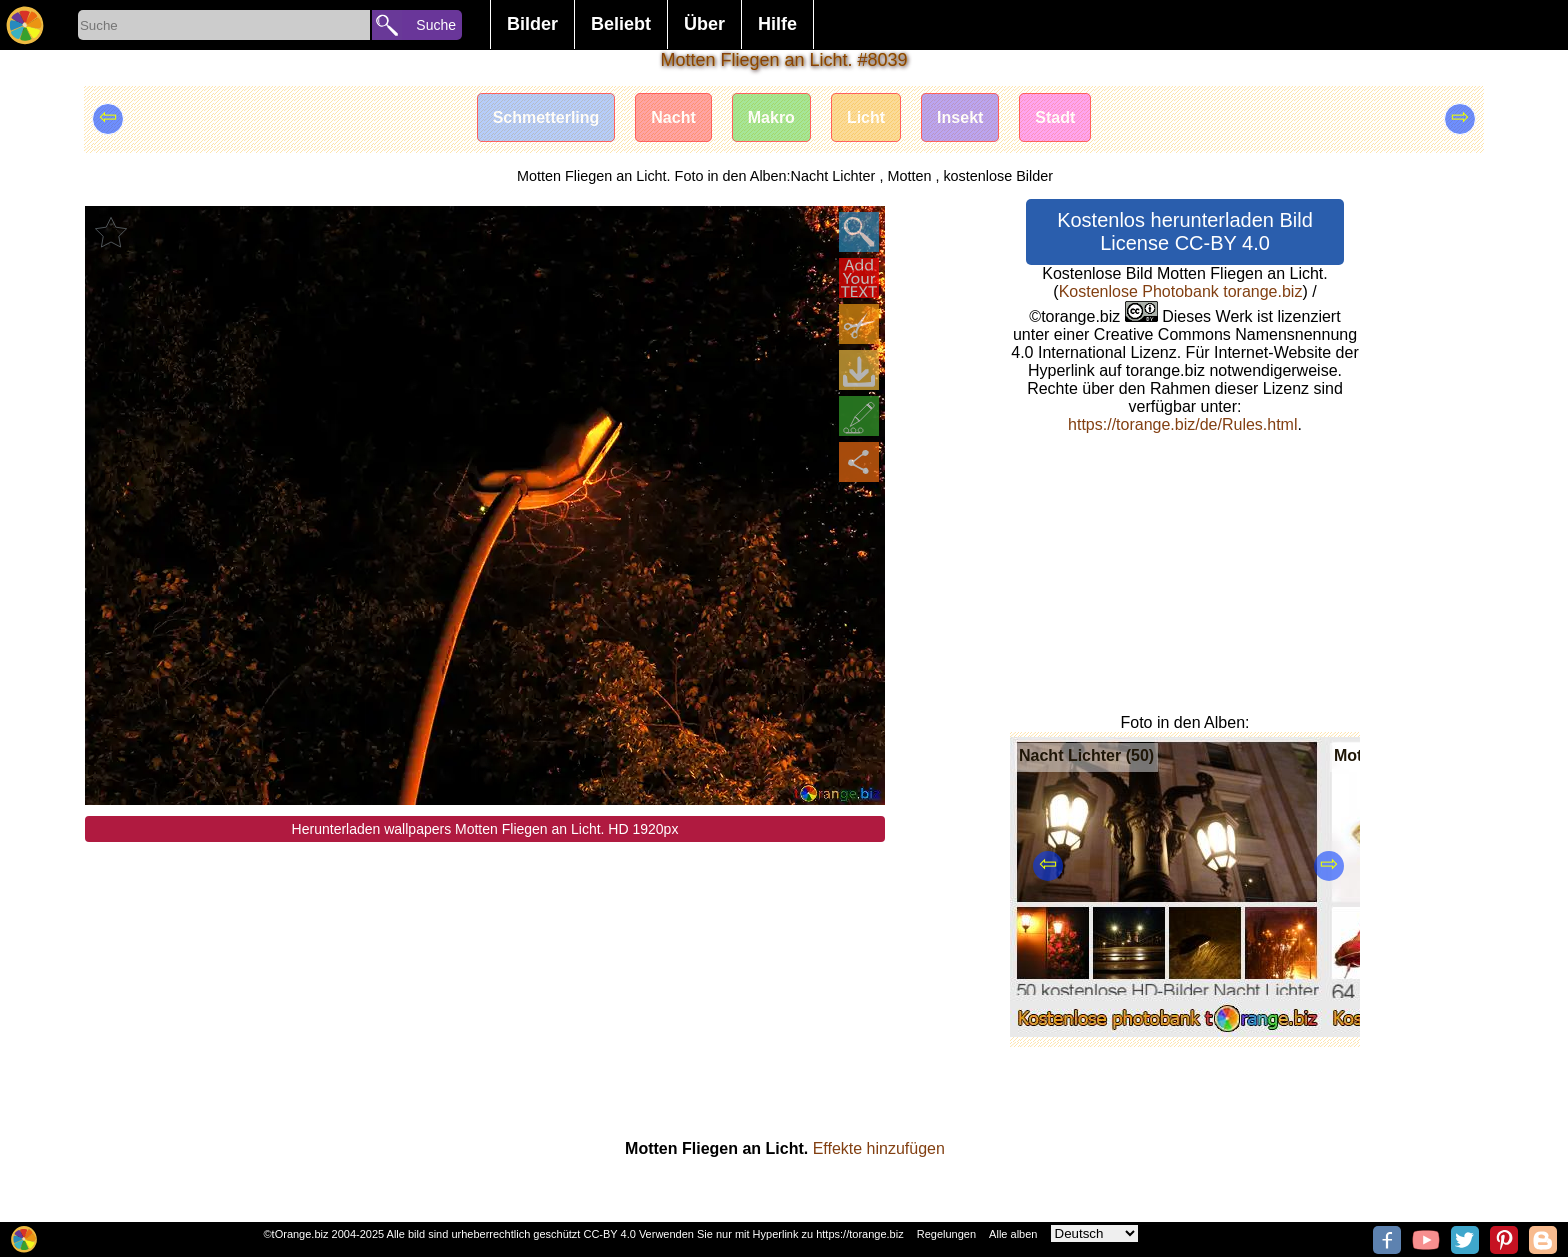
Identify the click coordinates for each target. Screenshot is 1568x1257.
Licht (866, 117)
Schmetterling (546, 117)
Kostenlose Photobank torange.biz (1181, 291)
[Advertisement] (485, 982)
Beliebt (621, 24)
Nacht (673, 117)
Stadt (1055, 117)
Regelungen (946, 1234)
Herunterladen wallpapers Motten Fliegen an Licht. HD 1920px (485, 829)
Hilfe (777, 24)
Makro (771, 117)
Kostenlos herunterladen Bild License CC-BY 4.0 (1185, 231)
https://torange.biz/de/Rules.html (1182, 424)
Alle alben (1013, 1234)
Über (704, 24)
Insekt (960, 117)
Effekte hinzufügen (879, 1148)
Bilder (532, 24)
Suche (436, 25)
